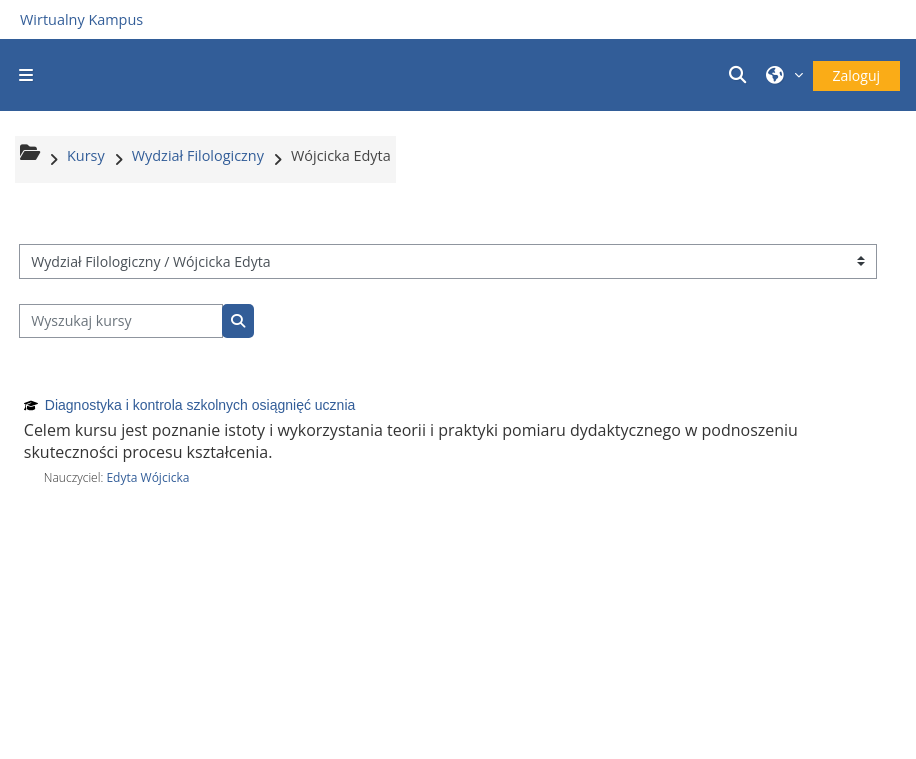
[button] (740, 75)
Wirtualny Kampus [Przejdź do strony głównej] (81, 19)
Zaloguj (856, 75)
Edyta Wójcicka (147, 477)
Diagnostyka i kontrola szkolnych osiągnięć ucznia (200, 405)
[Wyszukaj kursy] (121, 321)
